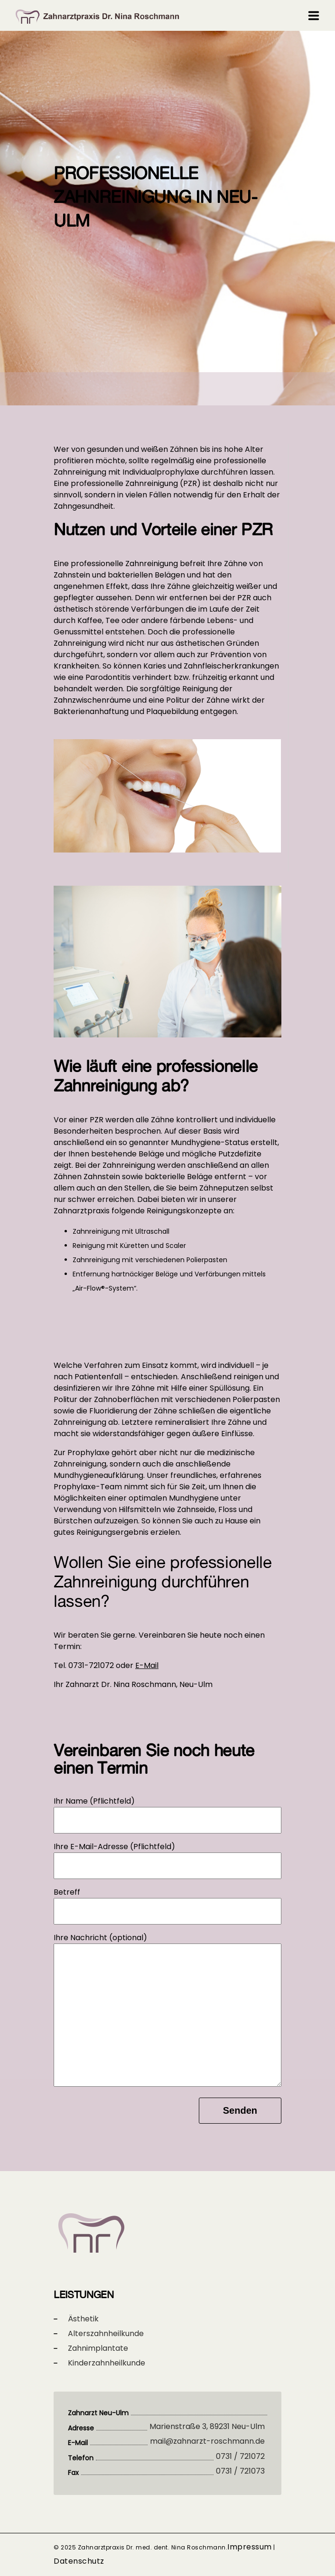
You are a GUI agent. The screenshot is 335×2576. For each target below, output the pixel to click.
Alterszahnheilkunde (106, 2333)
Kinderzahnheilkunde (106, 2362)
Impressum (249, 2546)
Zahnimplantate (98, 2348)
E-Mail (146, 1665)
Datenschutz (79, 2561)
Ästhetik (83, 2318)
